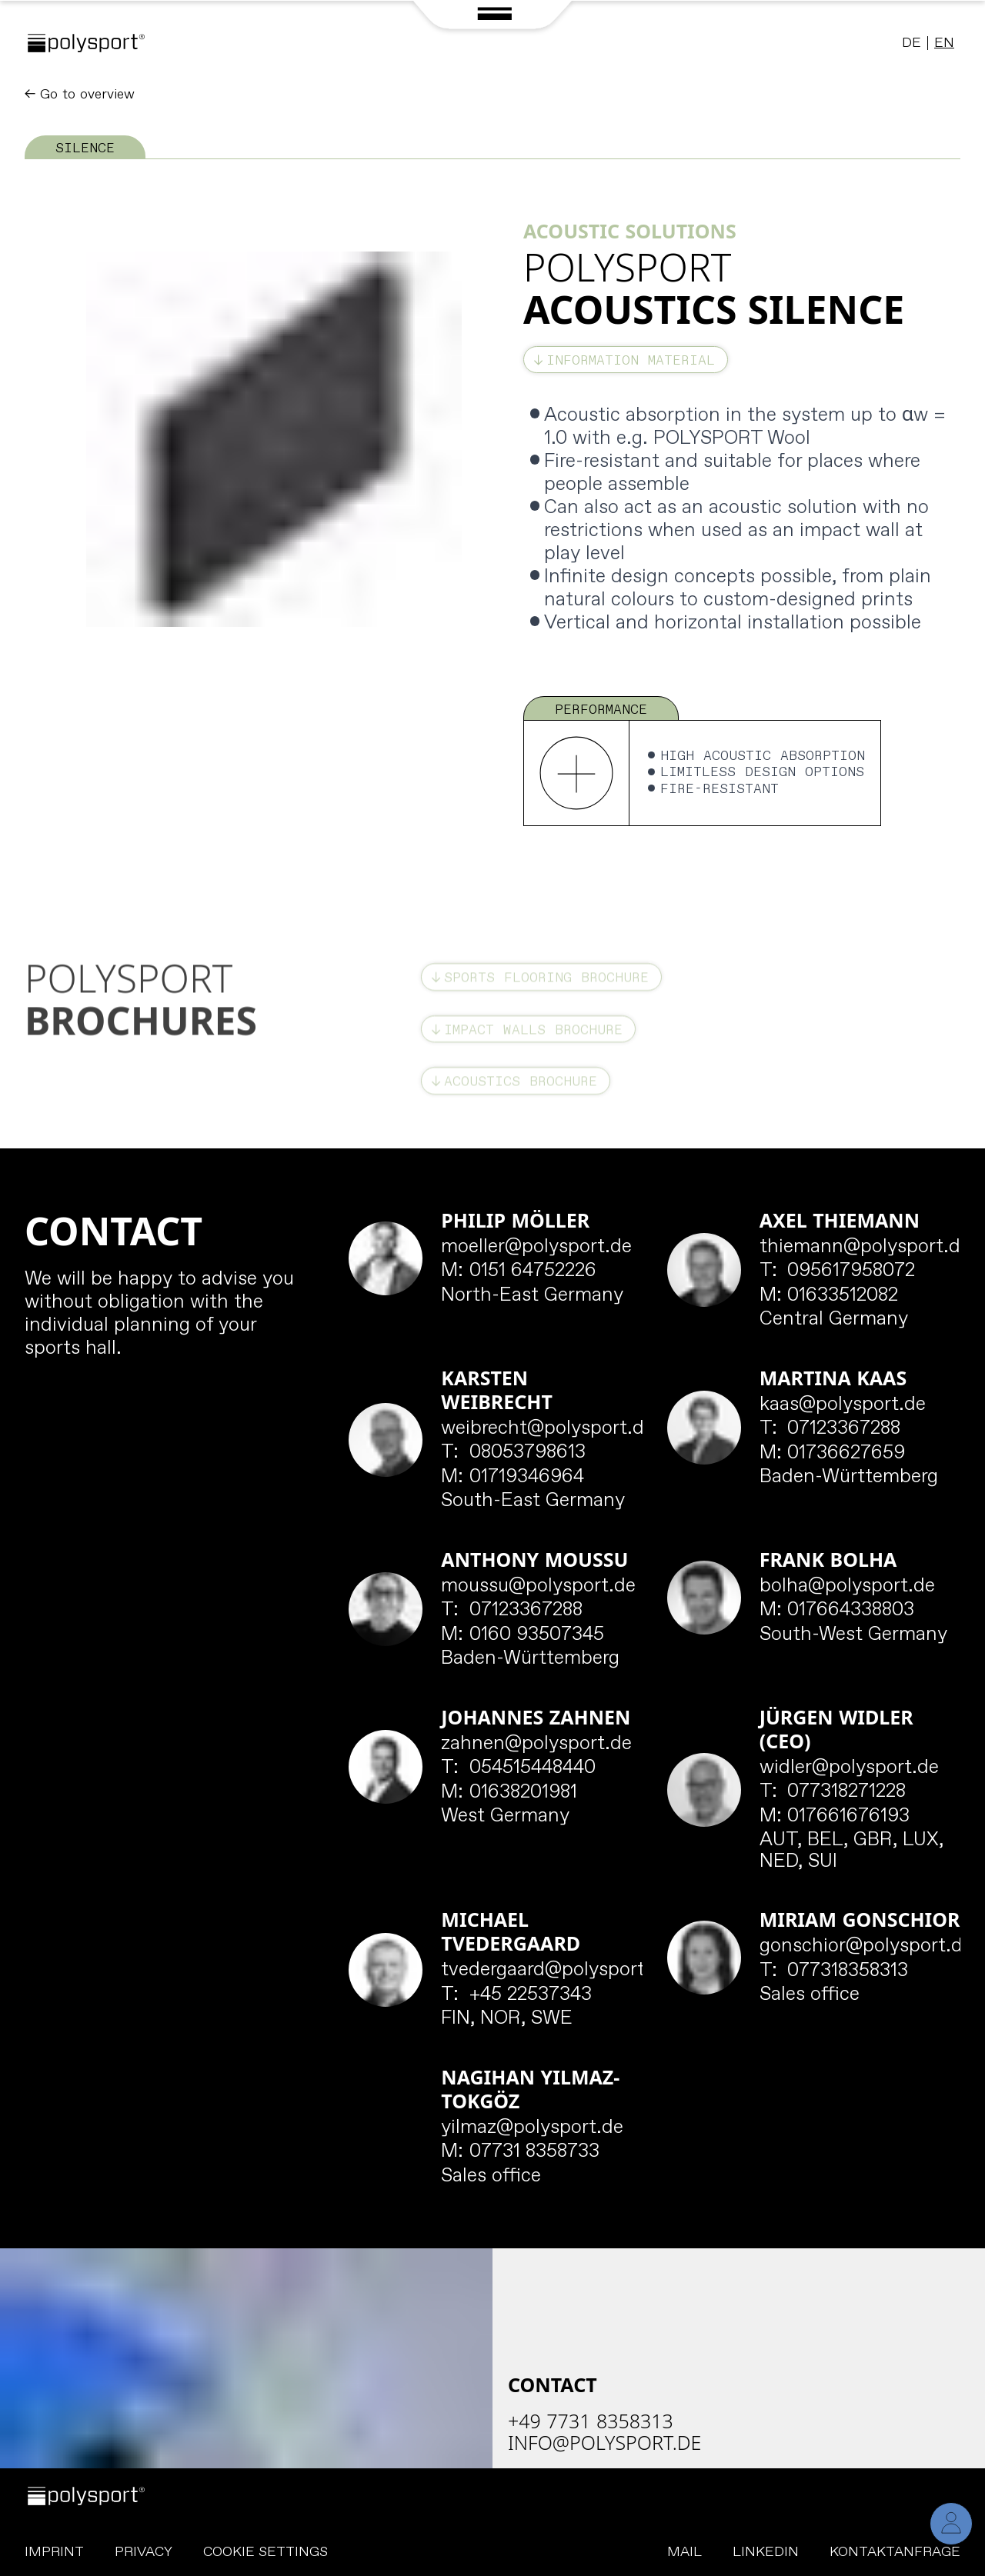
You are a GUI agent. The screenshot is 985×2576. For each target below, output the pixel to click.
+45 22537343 (516, 1995)
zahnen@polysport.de (536, 1744)
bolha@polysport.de (847, 1587)
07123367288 (830, 1429)
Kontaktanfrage (895, 2552)
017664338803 (837, 1610)
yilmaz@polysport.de (532, 2128)
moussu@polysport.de (538, 1587)
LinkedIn (766, 2552)
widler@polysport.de (849, 1768)
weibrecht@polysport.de (547, 1429)
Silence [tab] (85, 148)
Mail (684, 2552)
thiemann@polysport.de (865, 1247)
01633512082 (829, 1296)
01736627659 (833, 1454)
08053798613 (513, 1453)
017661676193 (835, 1817)
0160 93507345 (522, 1635)
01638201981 (509, 1793)
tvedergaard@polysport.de (556, 1970)
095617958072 (838, 1271)
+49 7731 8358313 (590, 2421)
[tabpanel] (492, 492)
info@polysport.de (604, 2442)
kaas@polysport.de (843, 1405)
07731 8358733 (520, 2152)
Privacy (143, 2552)
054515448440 (518, 1768)
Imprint (54, 2552)
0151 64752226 (518, 1271)
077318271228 (833, 1792)
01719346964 (512, 1477)
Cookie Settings (265, 2553)
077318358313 (834, 1971)
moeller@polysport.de (536, 1247)
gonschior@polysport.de (866, 1947)
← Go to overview (80, 94)
